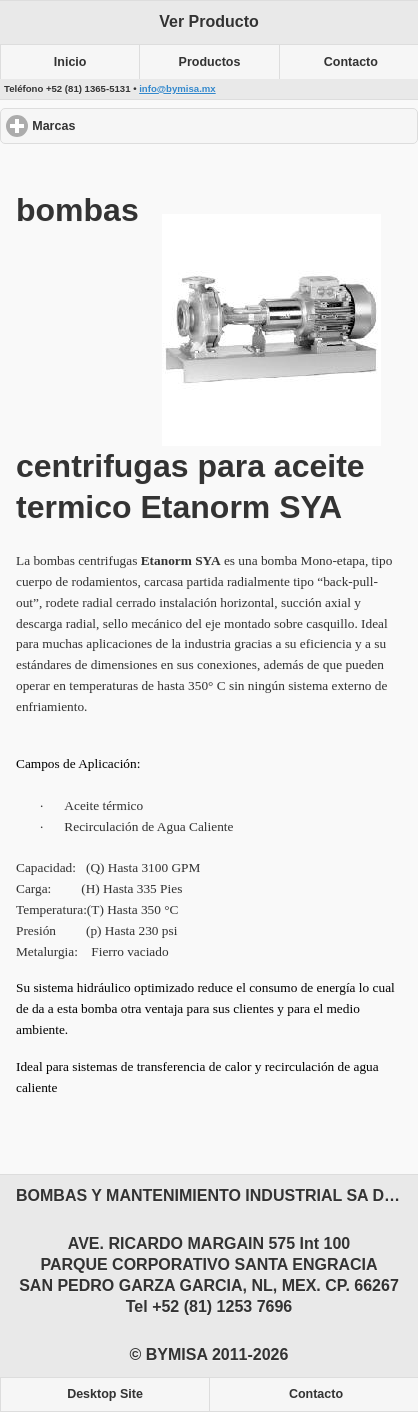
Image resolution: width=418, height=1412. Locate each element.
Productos (210, 62)
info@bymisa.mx (177, 88)
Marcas (126, 125)
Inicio (70, 62)
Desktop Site (105, 1394)
